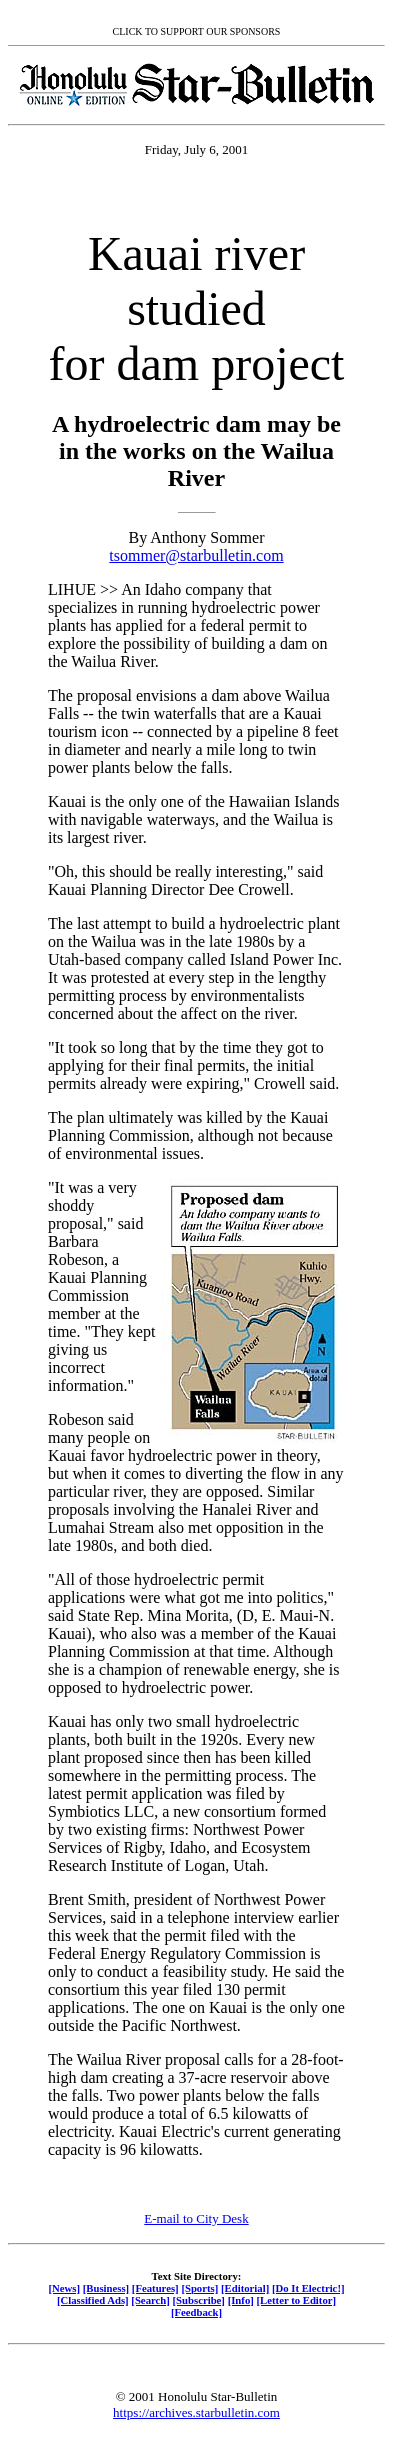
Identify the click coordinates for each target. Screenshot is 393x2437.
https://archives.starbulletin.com (196, 2412)
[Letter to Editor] (297, 2300)
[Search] (150, 2300)
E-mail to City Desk (196, 2218)
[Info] (241, 2300)
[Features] (155, 2288)
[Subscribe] (199, 2300)
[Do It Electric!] (308, 2288)
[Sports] (199, 2288)
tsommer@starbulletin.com (196, 555)
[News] (64, 2288)
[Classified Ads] (93, 2300)
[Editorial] (245, 2288)
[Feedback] (196, 2312)
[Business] (106, 2288)
